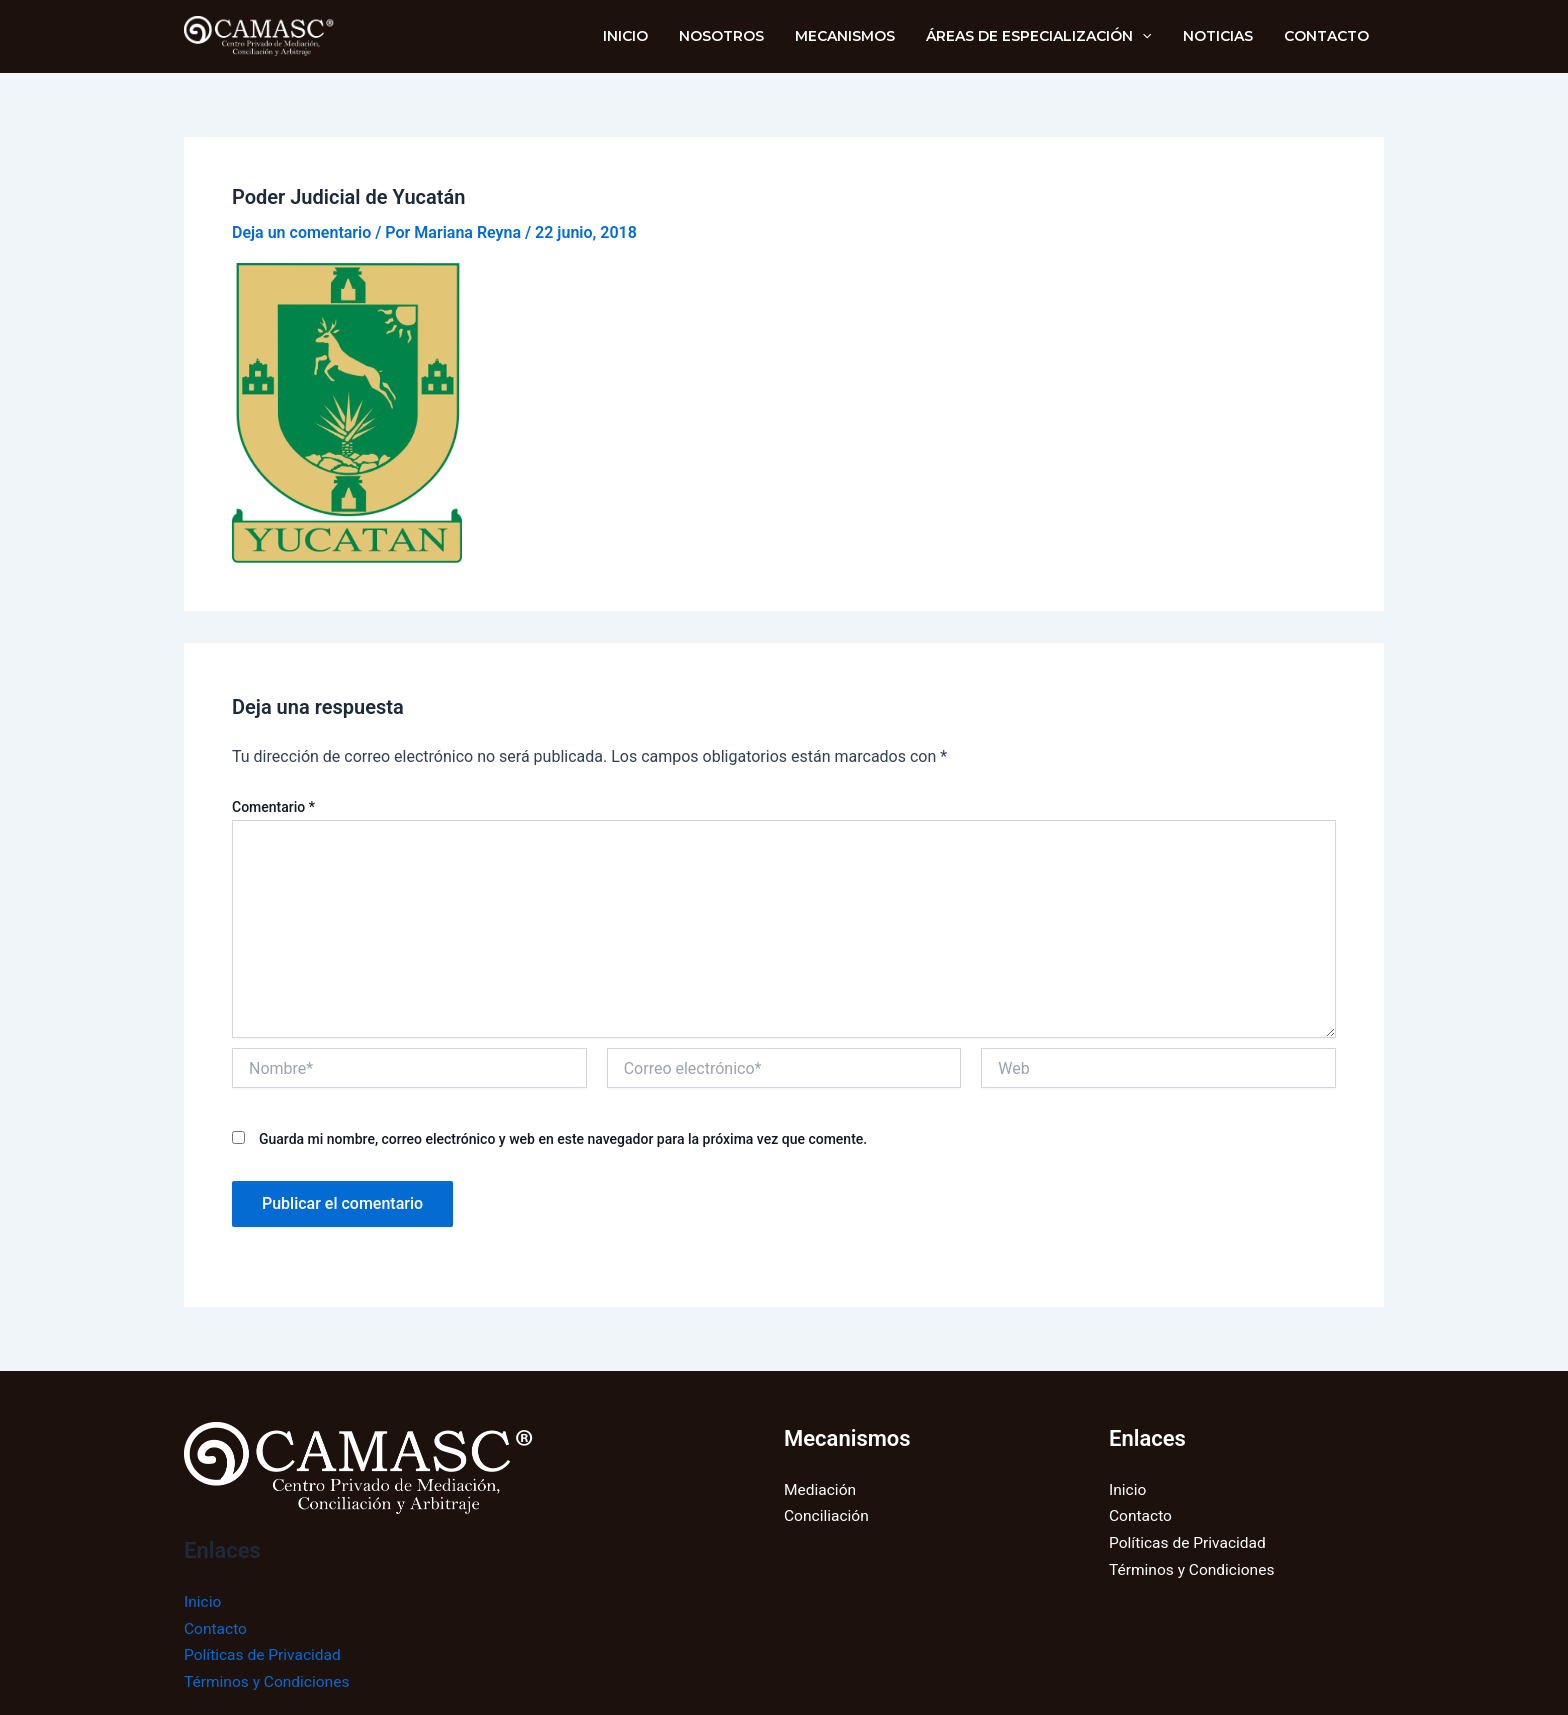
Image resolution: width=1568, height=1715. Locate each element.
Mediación (821, 1489)
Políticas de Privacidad (265, 1654)
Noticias (1222, 36)
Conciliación (827, 1516)
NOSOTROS (735, 36)
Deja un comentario (301, 232)
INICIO (642, 36)
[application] (1150, 36)
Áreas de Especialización (1046, 36)
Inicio (203, 1601)
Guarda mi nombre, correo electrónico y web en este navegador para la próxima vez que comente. (563, 1139)
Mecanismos (856, 36)
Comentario (273, 807)
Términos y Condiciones (269, 1681)
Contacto (1327, 36)
